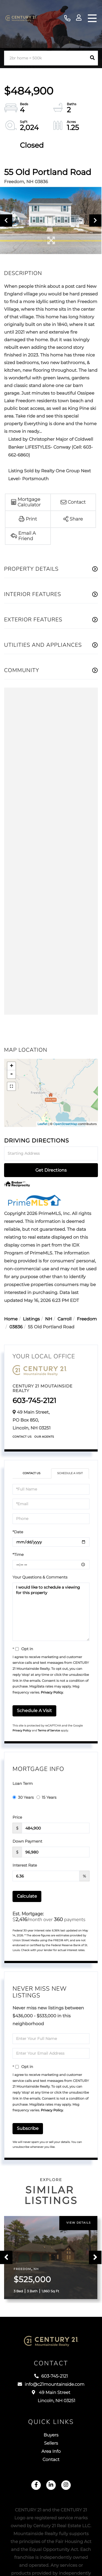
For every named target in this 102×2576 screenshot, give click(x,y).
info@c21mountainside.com (51, 2384)
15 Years (46, 1797)
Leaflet (43, 1124)
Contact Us (22, 1436)
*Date (18, 1531)
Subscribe (28, 2128)
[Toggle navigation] (92, 18)
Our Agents (44, 1436)
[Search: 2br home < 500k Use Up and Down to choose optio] (45, 58)
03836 (16, 1327)
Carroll (64, 1319)
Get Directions (51, 1170)
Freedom (87, 1319)
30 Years (23, 1797)
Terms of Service (49, 1730)
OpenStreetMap (65, 1124)
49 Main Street (51, 2396)
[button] (92, 58)
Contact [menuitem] (50, 2459)
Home (11, 1319)
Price (17, 1817)
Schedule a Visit (70, 1473)
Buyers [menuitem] (51, 2435)
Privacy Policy (52, 1693)
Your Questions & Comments (40, 1577)
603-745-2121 (67, 18)
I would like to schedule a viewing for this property (51, 1612)
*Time (18, 1554)
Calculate (27, 1896)
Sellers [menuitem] (51, 2443)
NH (48, 1319)
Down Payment (27, 1841)
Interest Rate (25, 1865)
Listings (31, 1319)
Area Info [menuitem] (51, 2451)
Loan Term (23, 1783)
